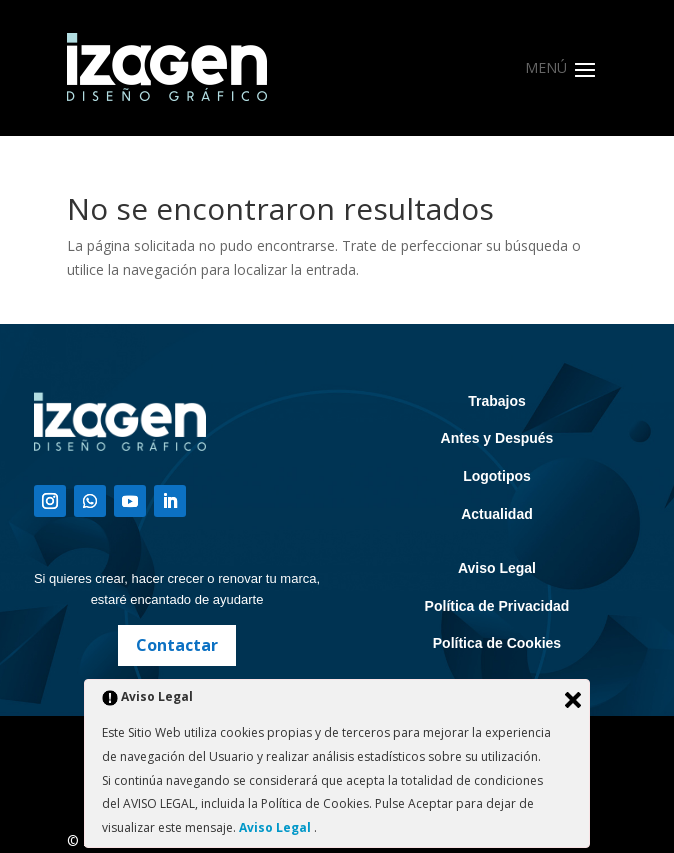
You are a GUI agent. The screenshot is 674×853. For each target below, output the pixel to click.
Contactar (177, 645)
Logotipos (497, 476)
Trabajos (497, 401)
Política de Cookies (497, 643)
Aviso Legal (497, 568)
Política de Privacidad (497, 606)
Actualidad (497, 514)
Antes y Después (497, 438)
